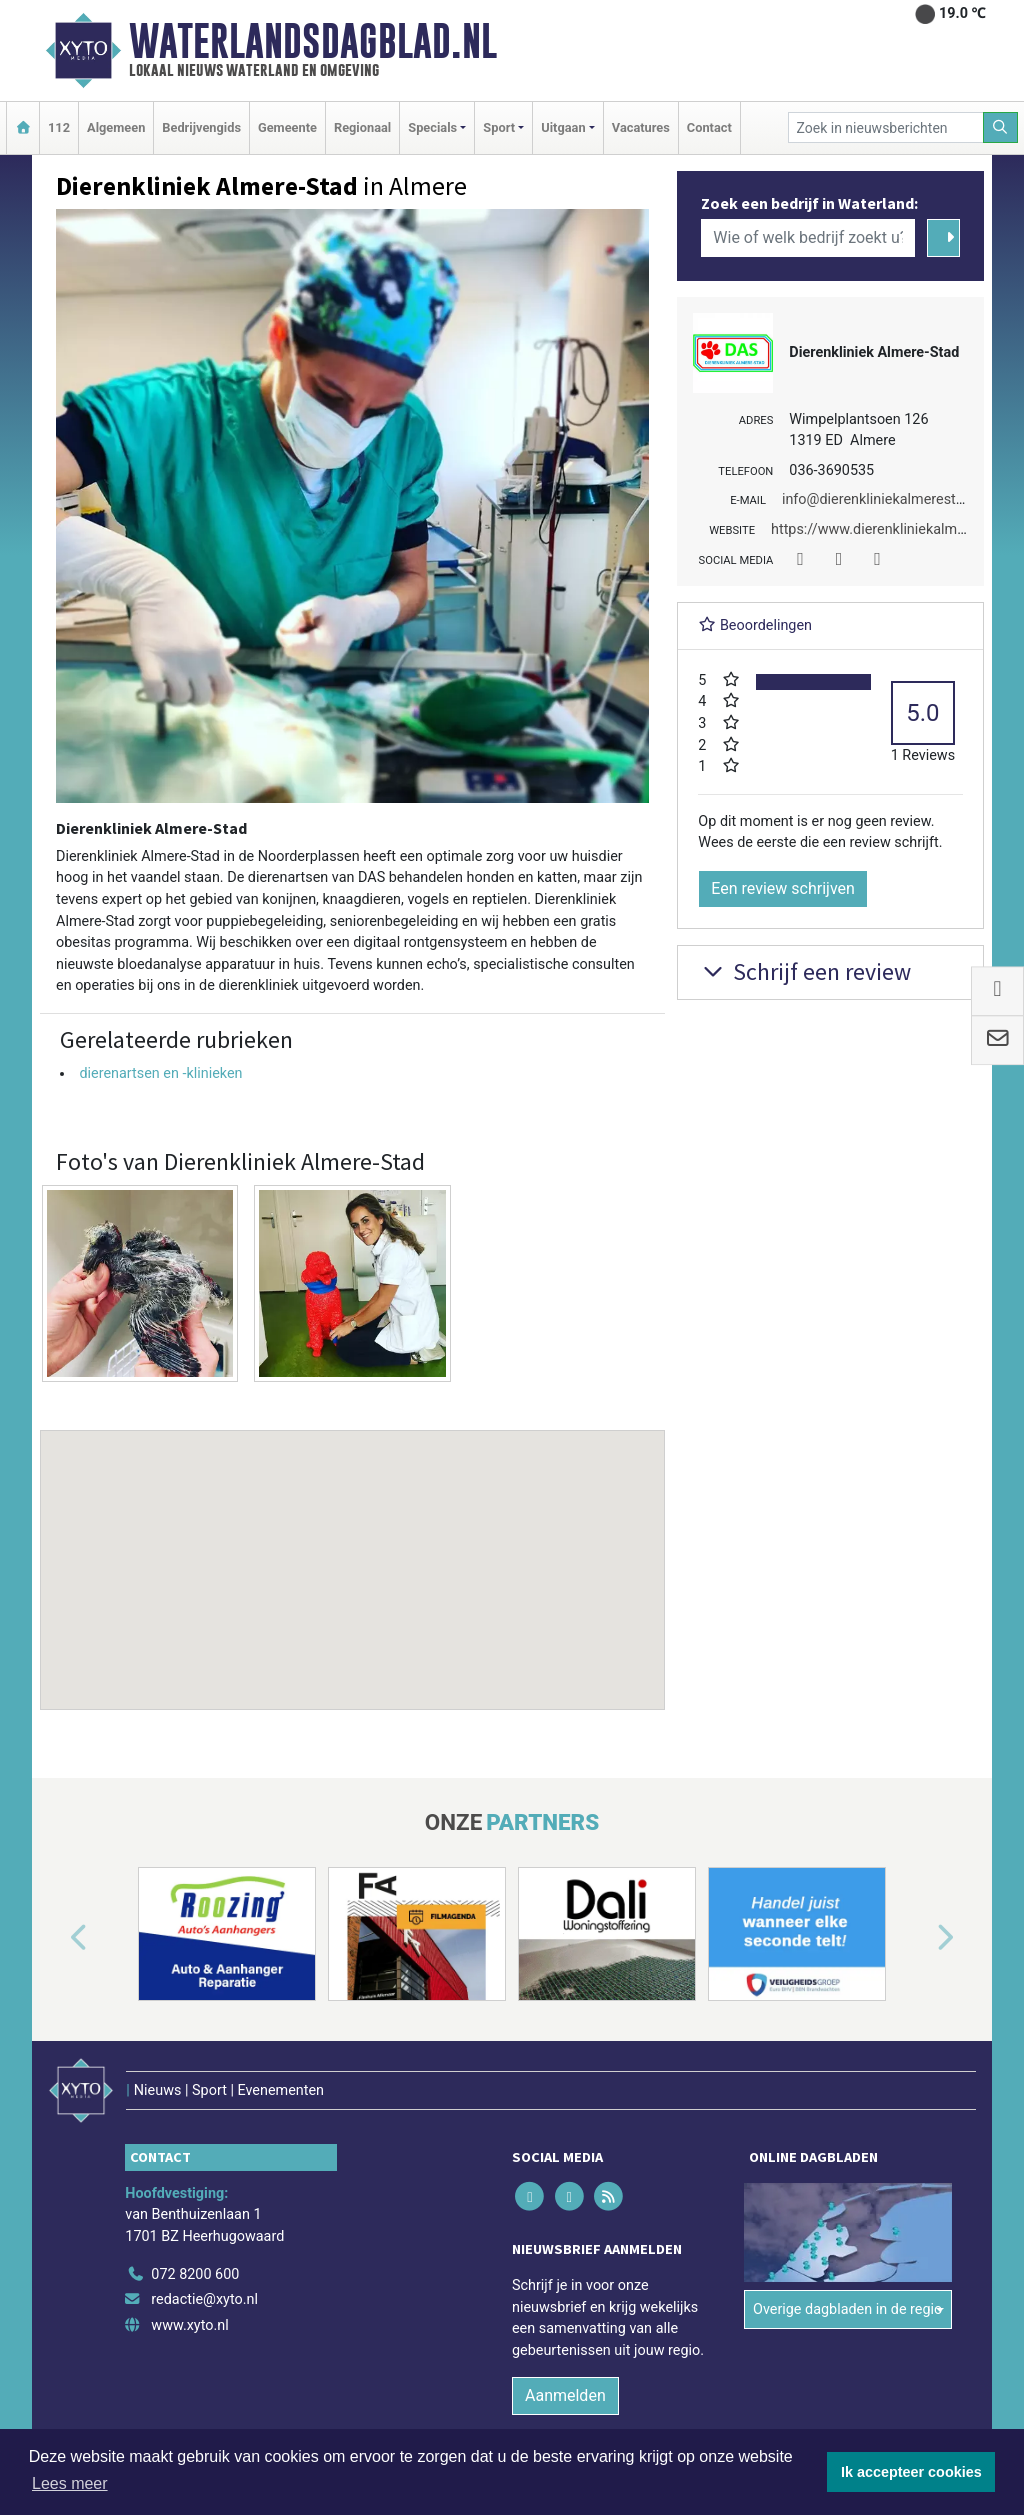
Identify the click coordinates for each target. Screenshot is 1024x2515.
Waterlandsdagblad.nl (313, 41)
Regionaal (362, 127)
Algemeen (116, 127)
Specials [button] (432, 127)
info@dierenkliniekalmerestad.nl (884, 499)
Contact (709, 127)
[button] (353, 1551)
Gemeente (287, 127)
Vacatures (641, 127)
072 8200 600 (195, 2274)
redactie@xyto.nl (204, 2299)
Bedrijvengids (201, 127)
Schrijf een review (804, 971)
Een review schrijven (783, 888)
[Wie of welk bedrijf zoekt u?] (808, 238)
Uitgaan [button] (563, 127)
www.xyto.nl (189, 2325)
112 (59, 127)
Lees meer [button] (70, 2483)
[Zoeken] (1001, 127)
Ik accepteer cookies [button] (911, 2472)
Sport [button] (499, 127)
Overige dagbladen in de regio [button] (847, 2309)
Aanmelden (565, 2395)
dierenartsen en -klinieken (160, 1073)
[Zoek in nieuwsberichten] (886, 127)
